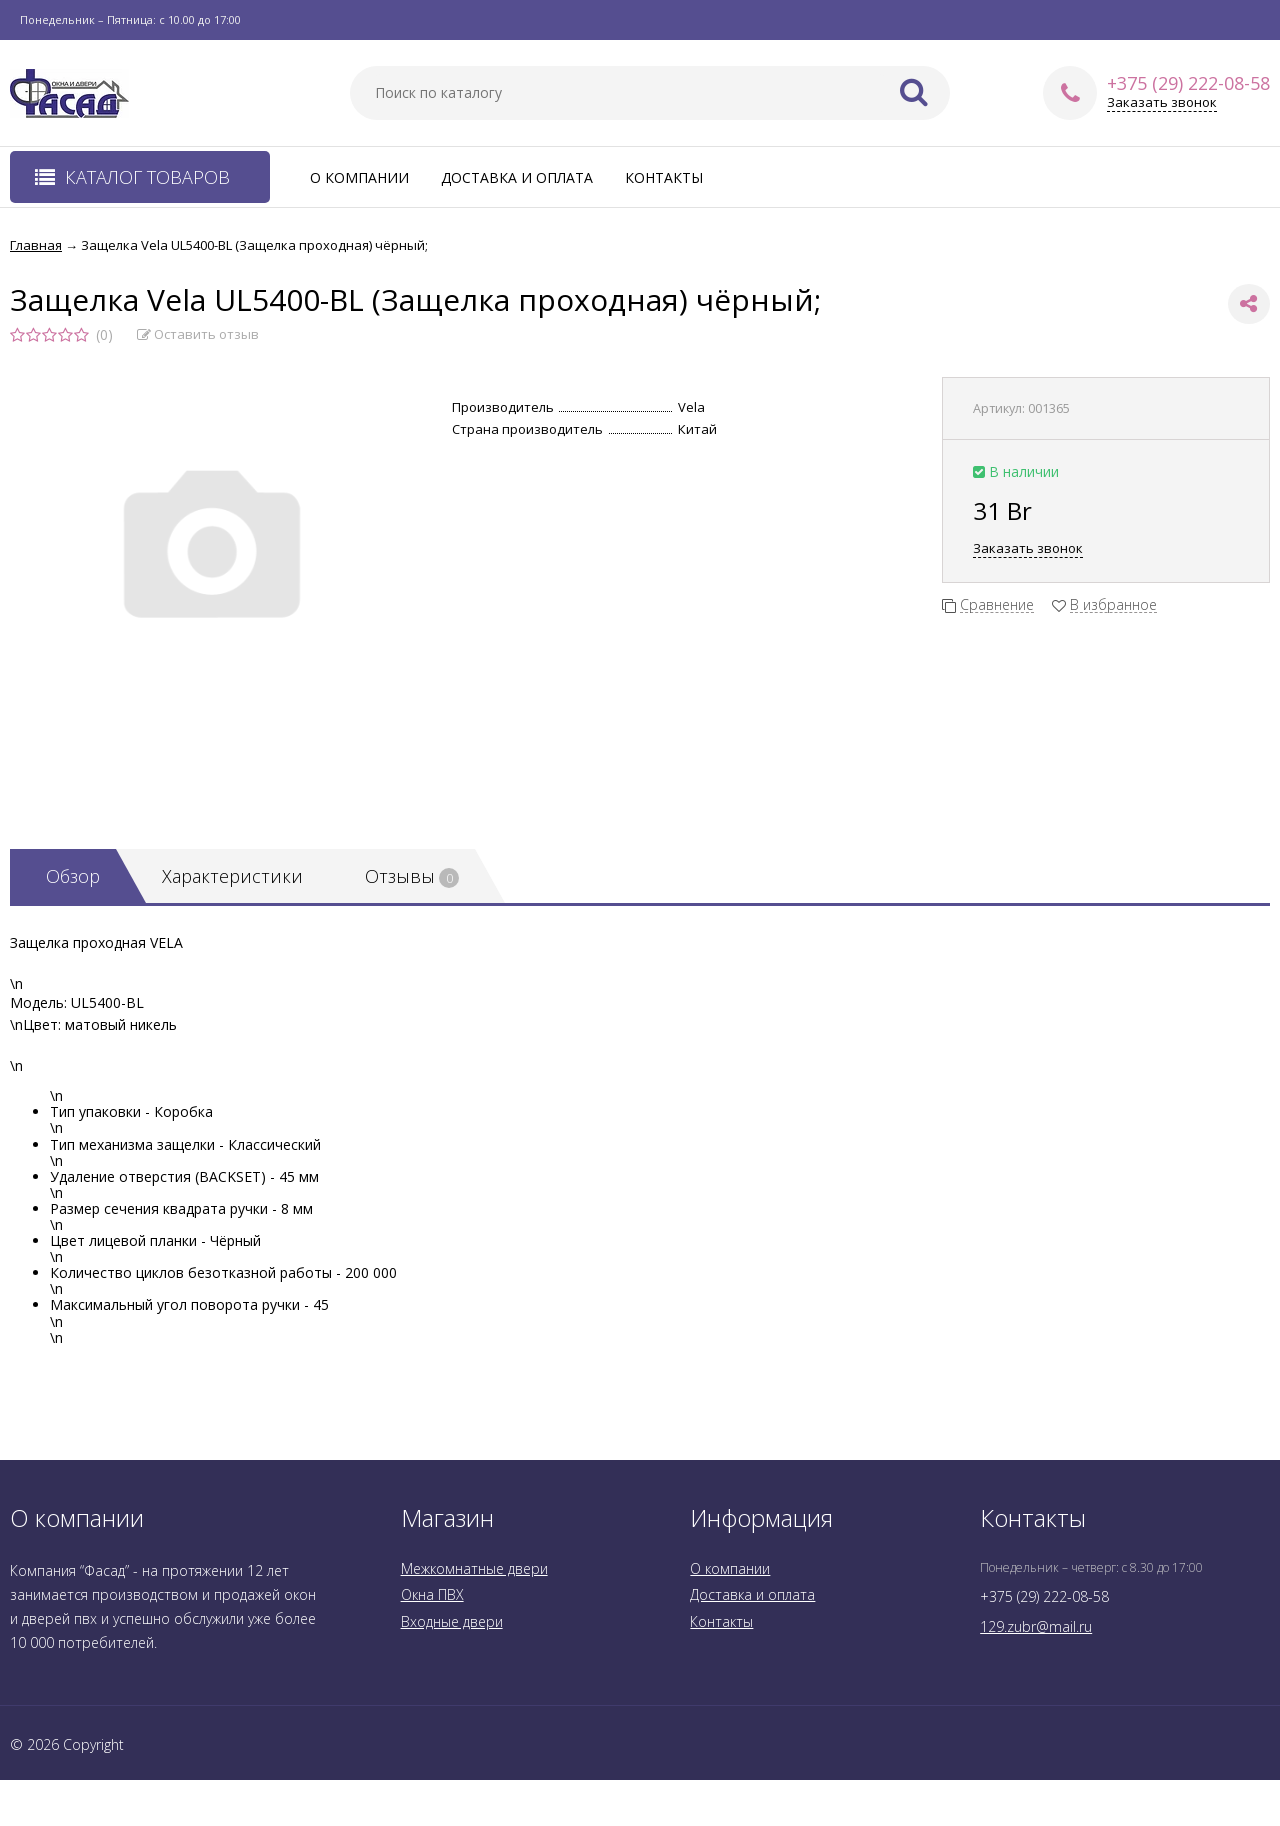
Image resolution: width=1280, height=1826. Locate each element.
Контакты (664, 177)
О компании (359, 177)
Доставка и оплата (517, 177)
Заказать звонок (1162, 102)
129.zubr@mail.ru (1036, 1626)
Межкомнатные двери (474, 1568)
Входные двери (452, 1621)
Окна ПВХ (432, 1594)
